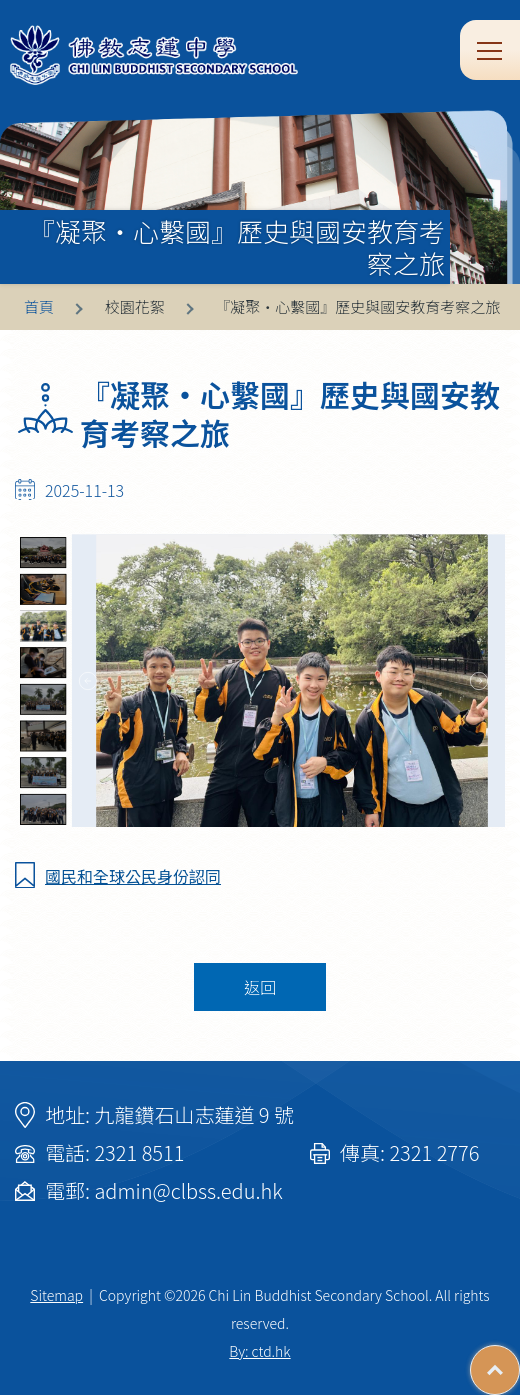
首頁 (39, 306)
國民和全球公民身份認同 (133, 876)
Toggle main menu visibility (491, 49)
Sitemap (56, 1295)
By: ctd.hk (259, 1351)
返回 (260, 987)
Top (519, 1360)
